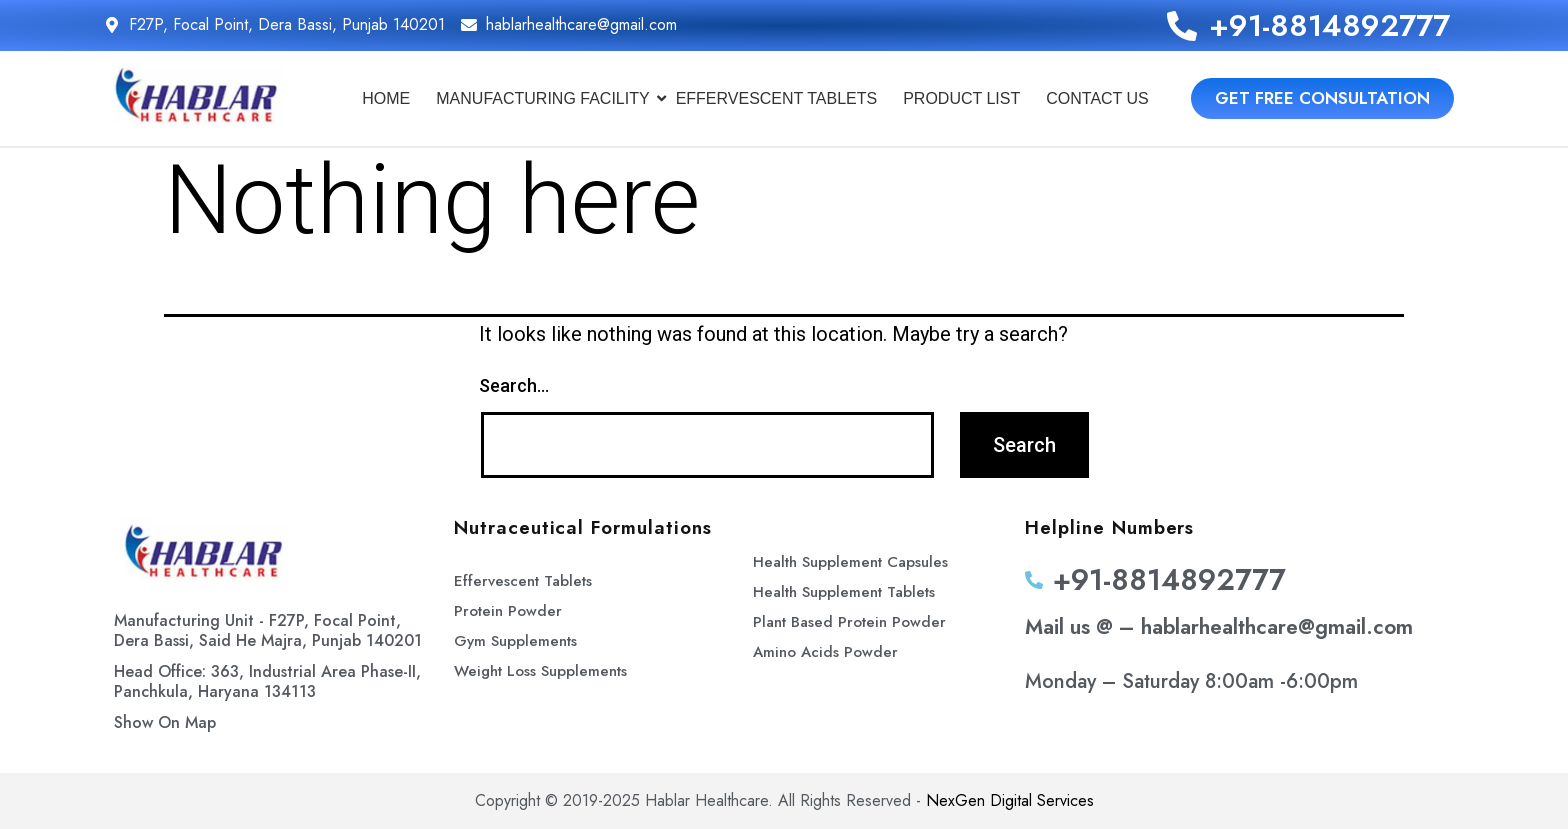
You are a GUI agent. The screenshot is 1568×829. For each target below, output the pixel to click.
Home (386, 98)
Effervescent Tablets (777, 98)
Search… (514, 385)
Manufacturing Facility (545, 98)
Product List (961, 98)
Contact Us (1097, 98)
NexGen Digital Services (1010, 800)
